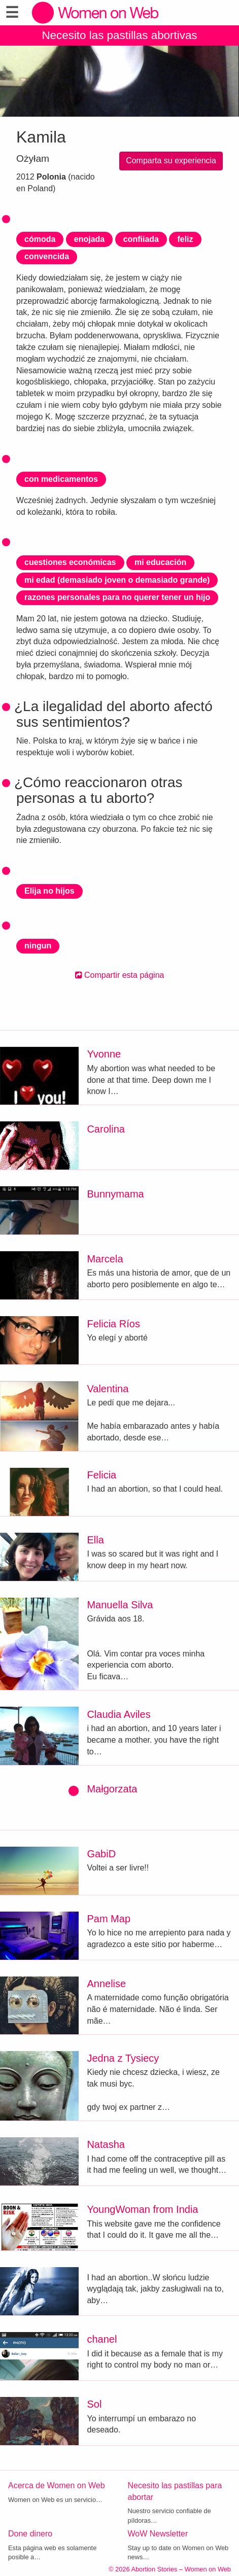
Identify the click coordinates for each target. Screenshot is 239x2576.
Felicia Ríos (113, 1323)
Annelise (106, 1983)
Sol (94, 2404)
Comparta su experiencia (171, 160)
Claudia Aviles (118, 1714)
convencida (46, 256)
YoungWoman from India (142, 2209)
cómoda (39, 239)
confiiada (141, 239)
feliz (185, 239)
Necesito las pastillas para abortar (175, 2491)
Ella (95, 1539)
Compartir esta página (119, 975)
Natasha (106, 2144)
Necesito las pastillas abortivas (119, 35)
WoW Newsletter (158, 2533)
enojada (89, 239)
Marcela (105, 1258)
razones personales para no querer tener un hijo (117, 597)
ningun (37, 945)
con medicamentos (61, 479)
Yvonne (104, 1054)
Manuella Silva (120, 1604)
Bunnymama (115, 1193)
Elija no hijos (49, 891)
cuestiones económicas (70, 562)
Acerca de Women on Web (56, 2485)
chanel (102, 2339)
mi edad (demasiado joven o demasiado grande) (117, 580)
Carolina (105, 1129)
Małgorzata (112, 1788)
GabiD (101, 1853)
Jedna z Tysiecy (123, 2058)
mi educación (160, 562)
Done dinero (30, 2533)
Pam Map (108, 1918)
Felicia (101, 1474)
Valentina (107, 1388)
